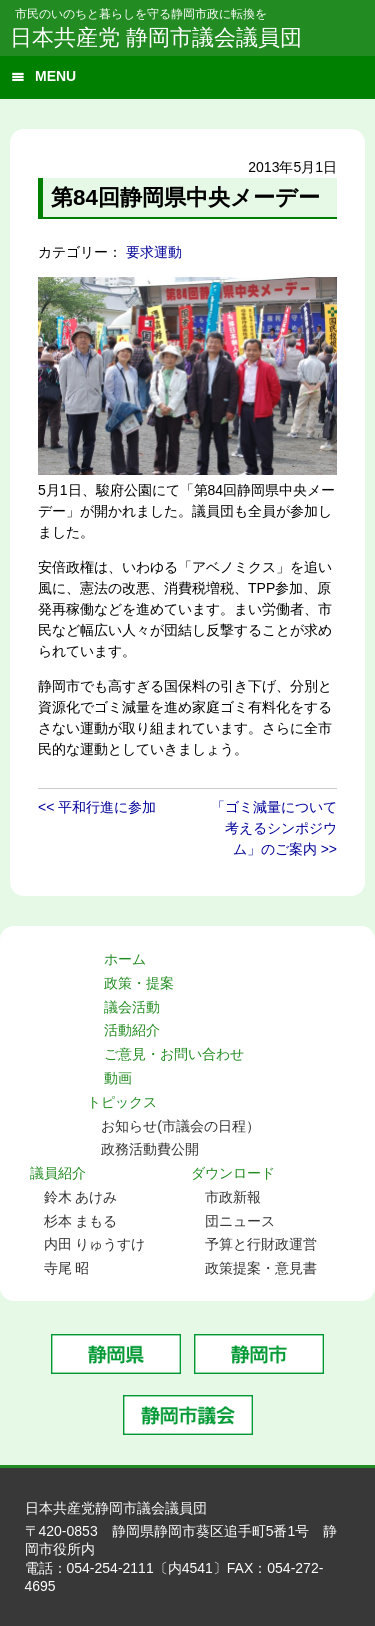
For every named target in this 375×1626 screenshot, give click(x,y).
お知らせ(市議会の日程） (180, 1126)
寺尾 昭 (67, 1268)
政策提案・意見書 (261, 1268)
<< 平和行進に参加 (97, 807)
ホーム (125, 959)
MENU (55, 76)
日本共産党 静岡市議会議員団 (156, 37)
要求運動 (154, 252)
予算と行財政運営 (261, 1244)
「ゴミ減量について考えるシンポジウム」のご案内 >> (274, 828)
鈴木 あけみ (81, 1197)
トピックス (122, 1102)
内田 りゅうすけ (95, 1244)
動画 (118, 1078)
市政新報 (233, 1197)
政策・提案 (139, 983)
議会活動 (132, 1007)
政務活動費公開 (150, 1149)
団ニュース (240, 1221)
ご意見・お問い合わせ (174, 1054)
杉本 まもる (81, 1221)
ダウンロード (233, 1173)
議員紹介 (58, 1173)
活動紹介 (132, 1030)
